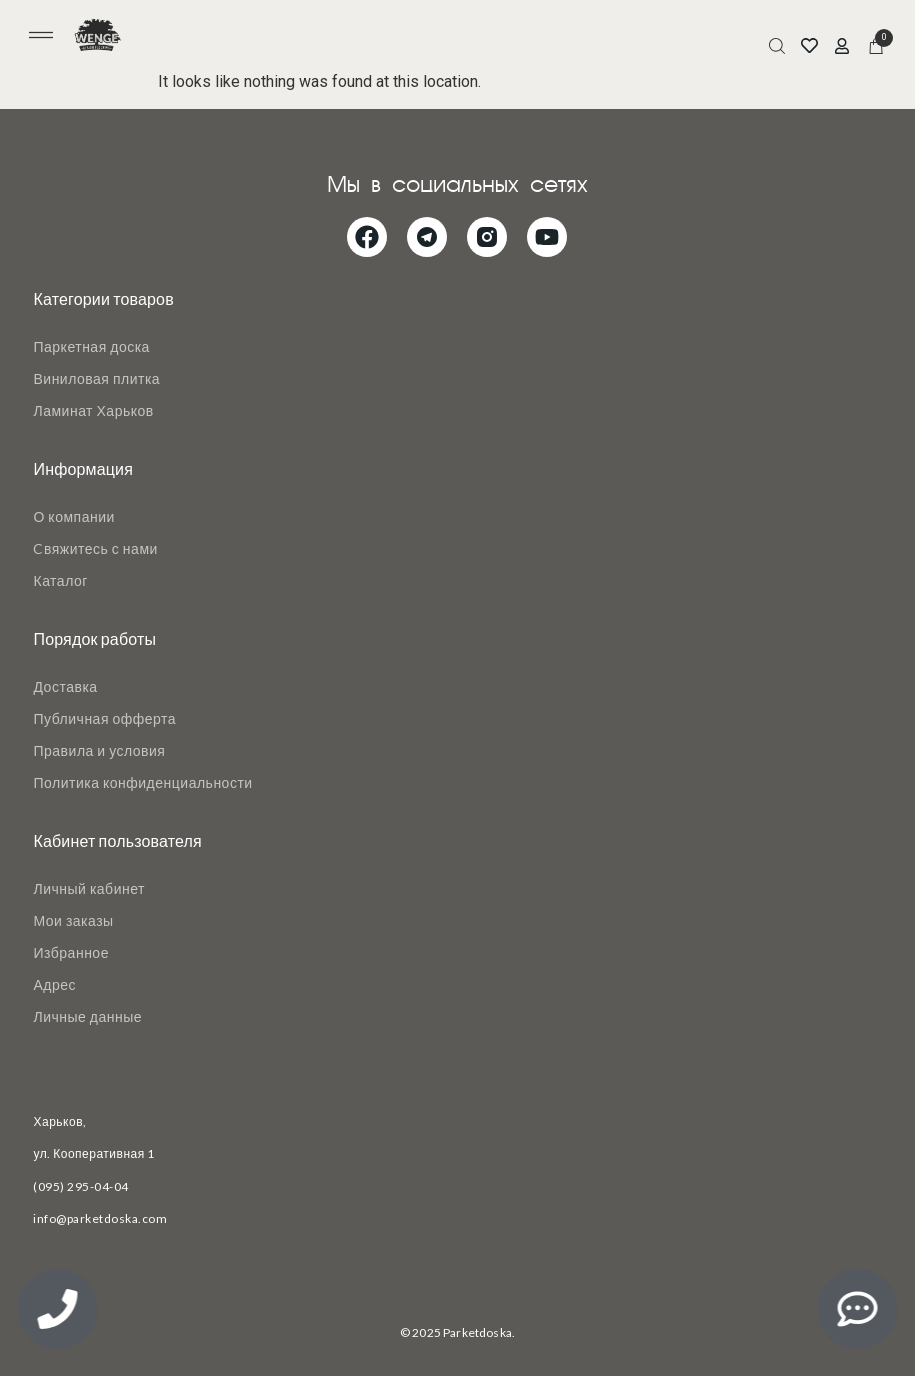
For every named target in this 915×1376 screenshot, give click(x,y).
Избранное (70, 952)
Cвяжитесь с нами (95, 548)
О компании (73, 516)
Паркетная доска (91, 346)
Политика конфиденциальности (142, 782)
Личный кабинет (88, 888)
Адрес (54, 984)
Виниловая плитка (96, 378)
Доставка (65, 686)
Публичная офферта (104, 718)
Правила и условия (99, 750)
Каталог (60, 580)
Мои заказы (73, 920)
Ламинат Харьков (93, 410)
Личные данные (87, 1016)
